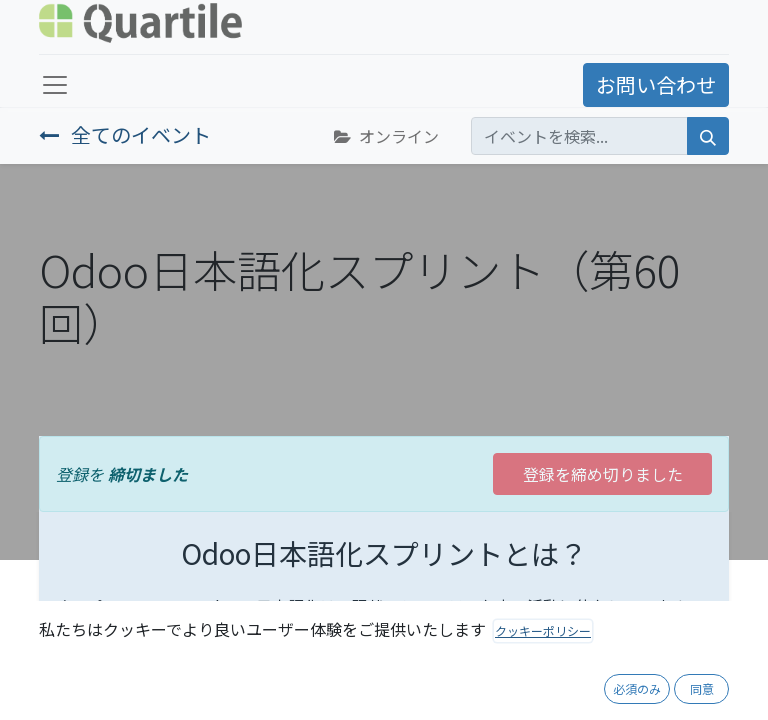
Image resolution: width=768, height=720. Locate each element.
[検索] (708, 136)
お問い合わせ (656, 84)
